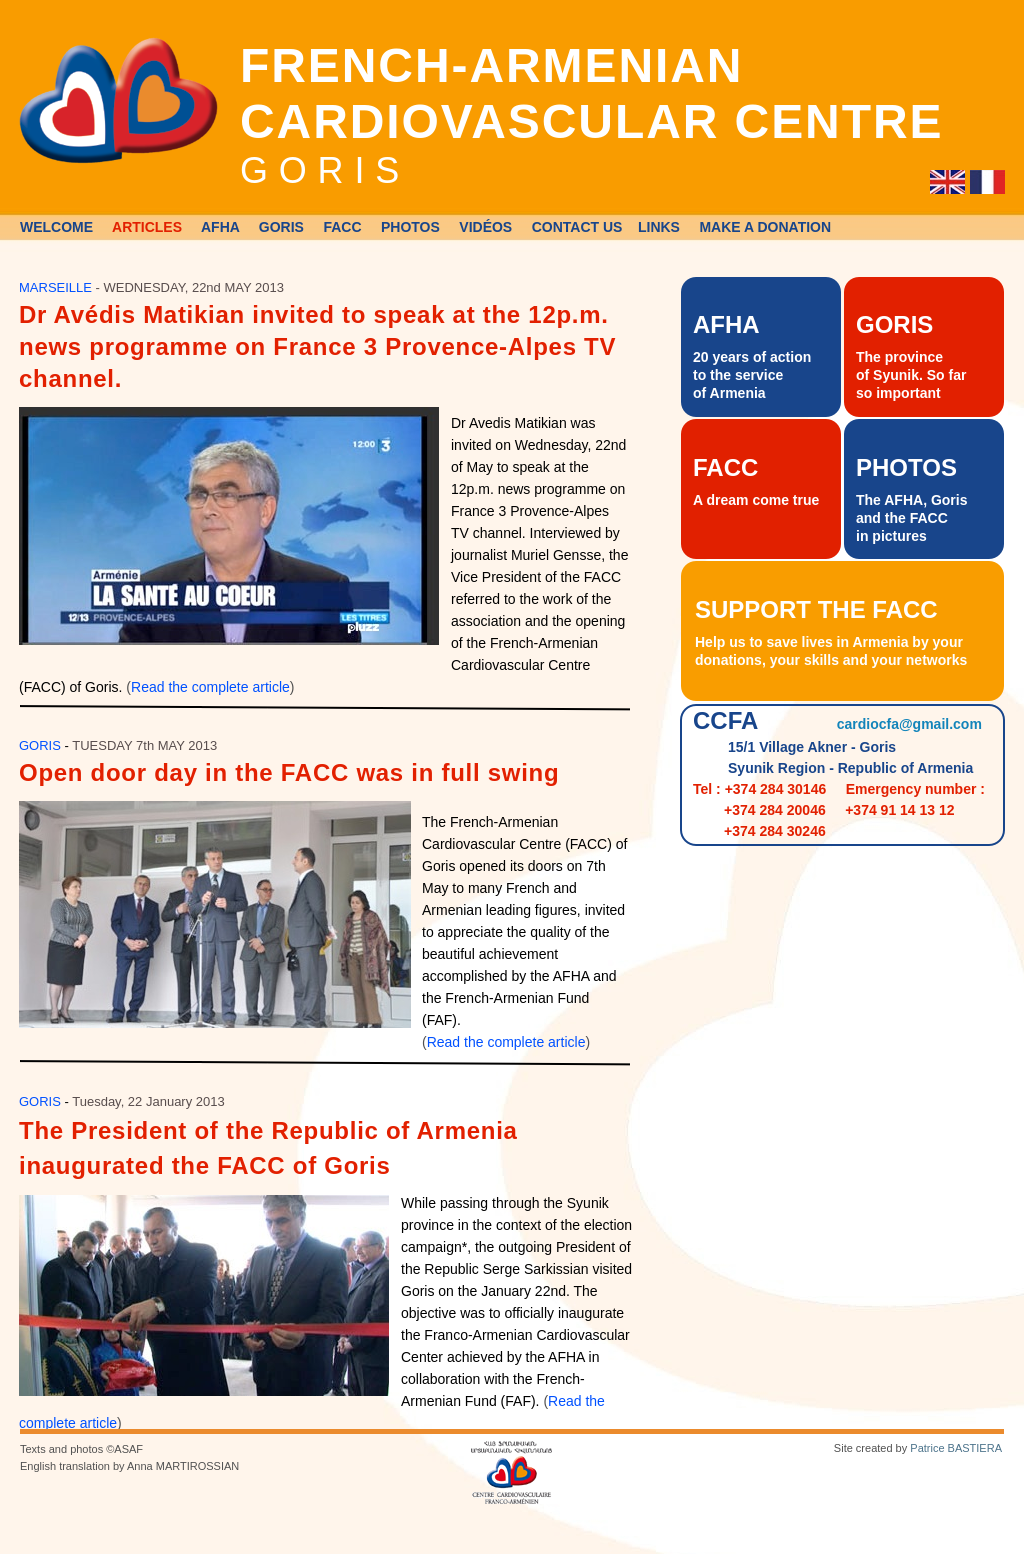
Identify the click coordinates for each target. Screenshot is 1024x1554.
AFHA (220, 227)
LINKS (659, 227)
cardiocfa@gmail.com (909, 724)
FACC (342, 227)
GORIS (281, 227)
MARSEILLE (55, 287)
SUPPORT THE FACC (816, 609)
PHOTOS (410, 227)
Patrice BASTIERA (956, 1448)
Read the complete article (210, 687)
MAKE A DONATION (765, 227)
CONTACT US (577, 227)
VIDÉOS (485, 227)
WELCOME (56, 227)
